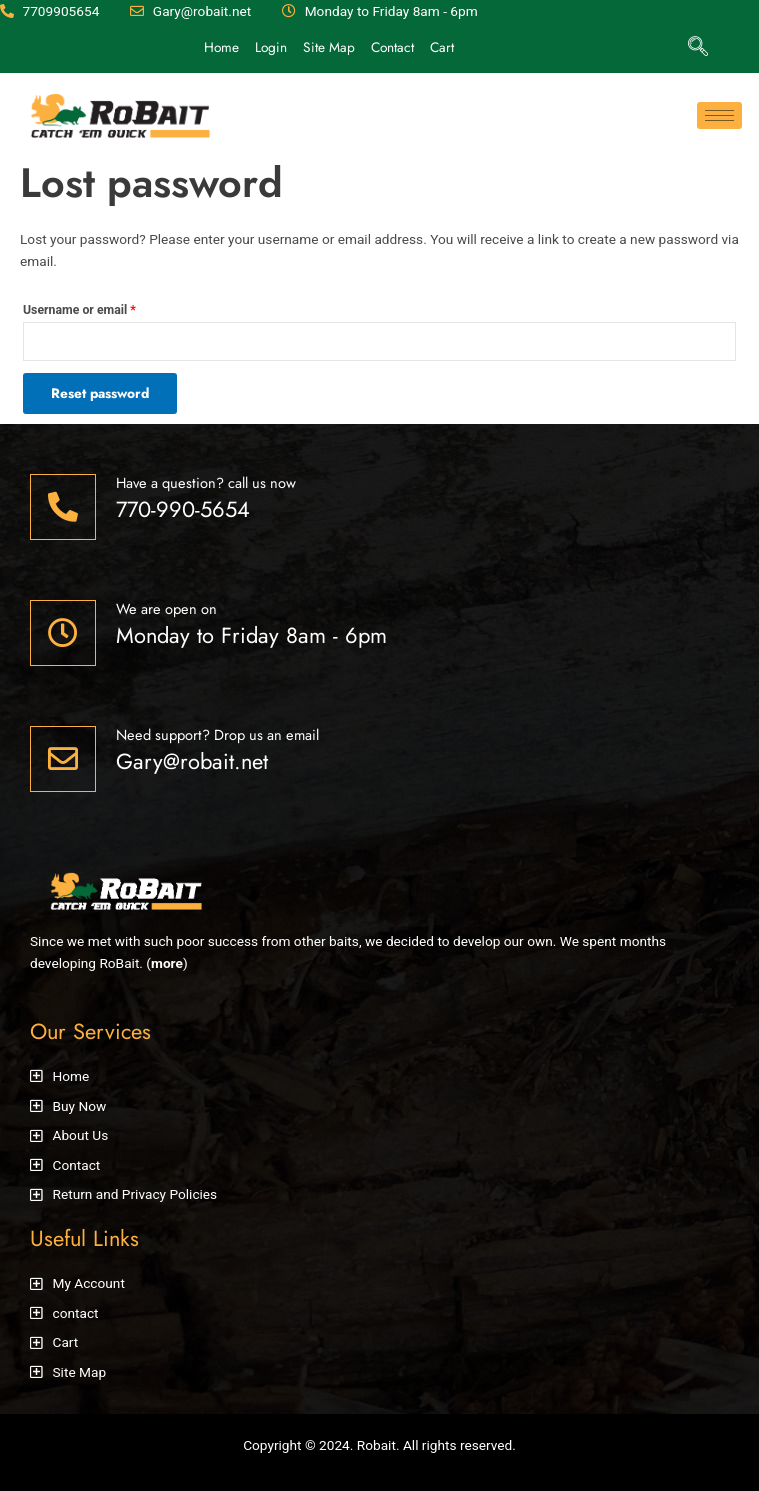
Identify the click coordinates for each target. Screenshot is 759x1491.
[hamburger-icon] (719, 115)
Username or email (79, 310)
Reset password (100, 393)
